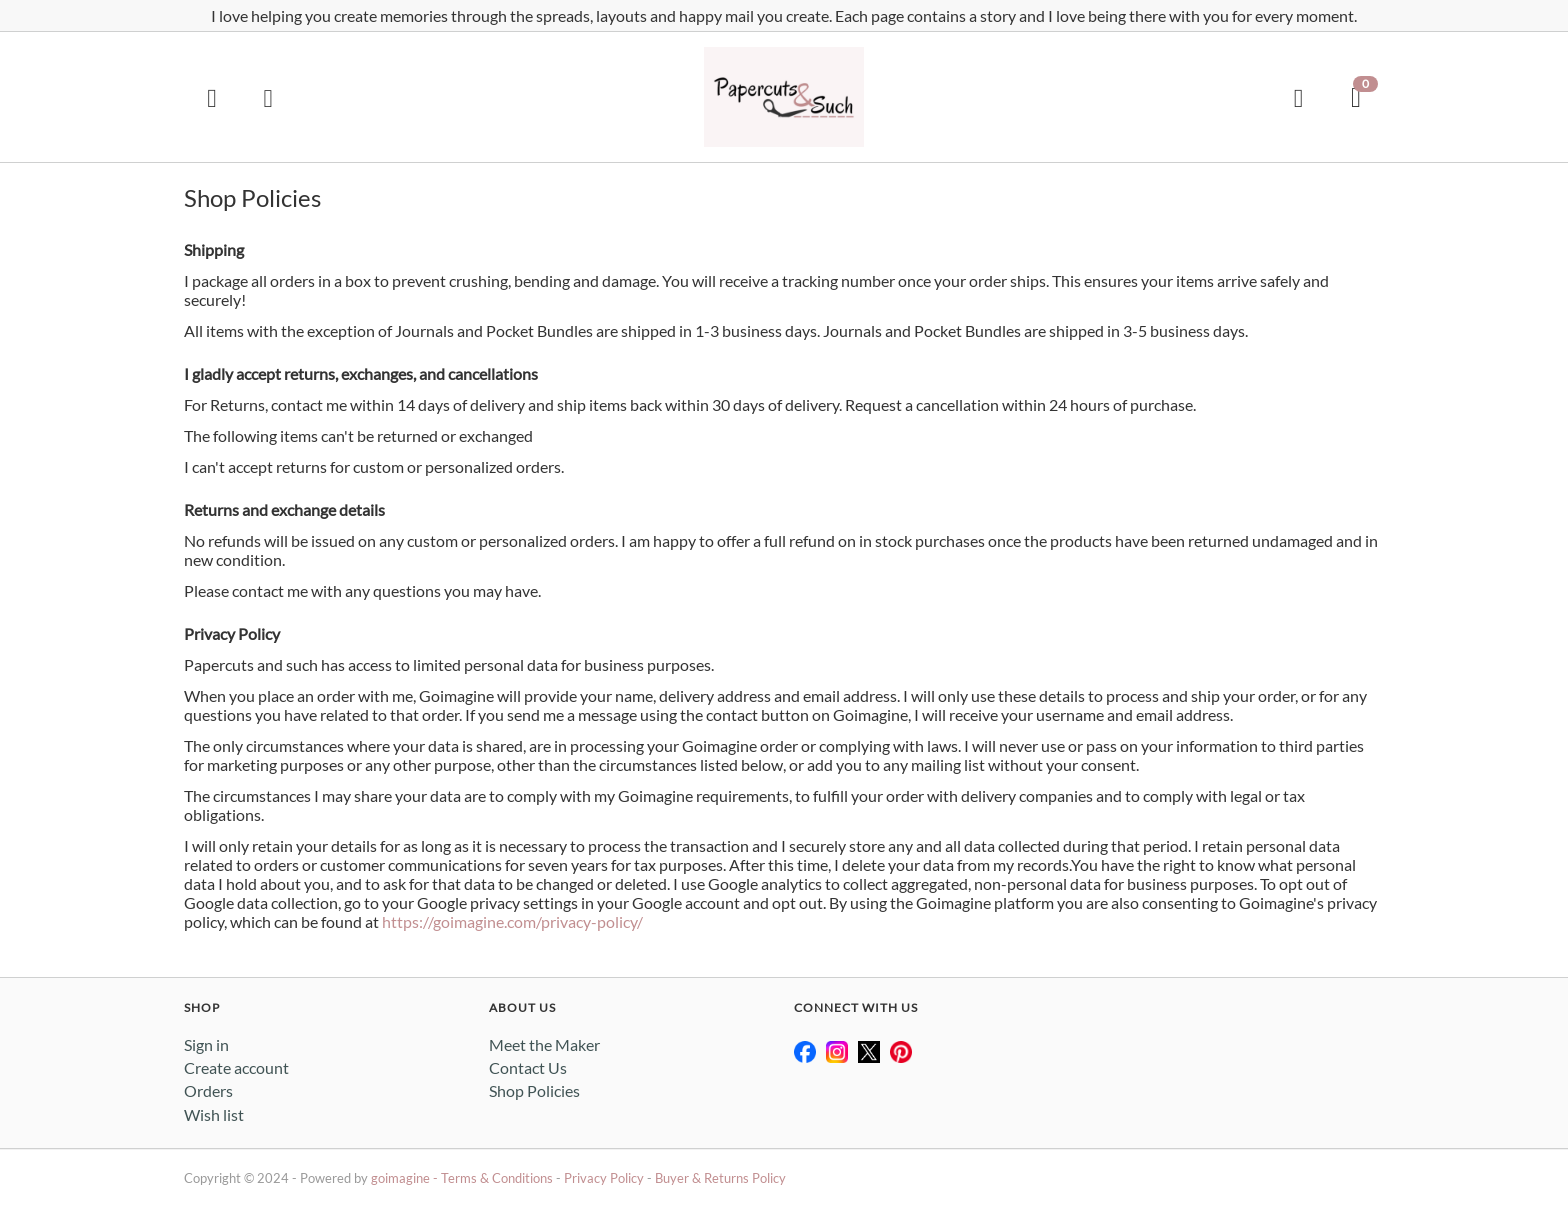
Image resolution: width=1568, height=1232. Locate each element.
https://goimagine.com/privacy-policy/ (512, 921)
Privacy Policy (604, 1178)
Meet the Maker (544, 1044)
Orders (208, 1090)
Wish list (214, 1114)
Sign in (206, 1044)
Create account (236, 1067)
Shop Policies (534, 1090)
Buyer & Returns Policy (720, 1178)
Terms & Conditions (497, 1178)
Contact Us (528, 1067)
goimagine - (406, 1178)
